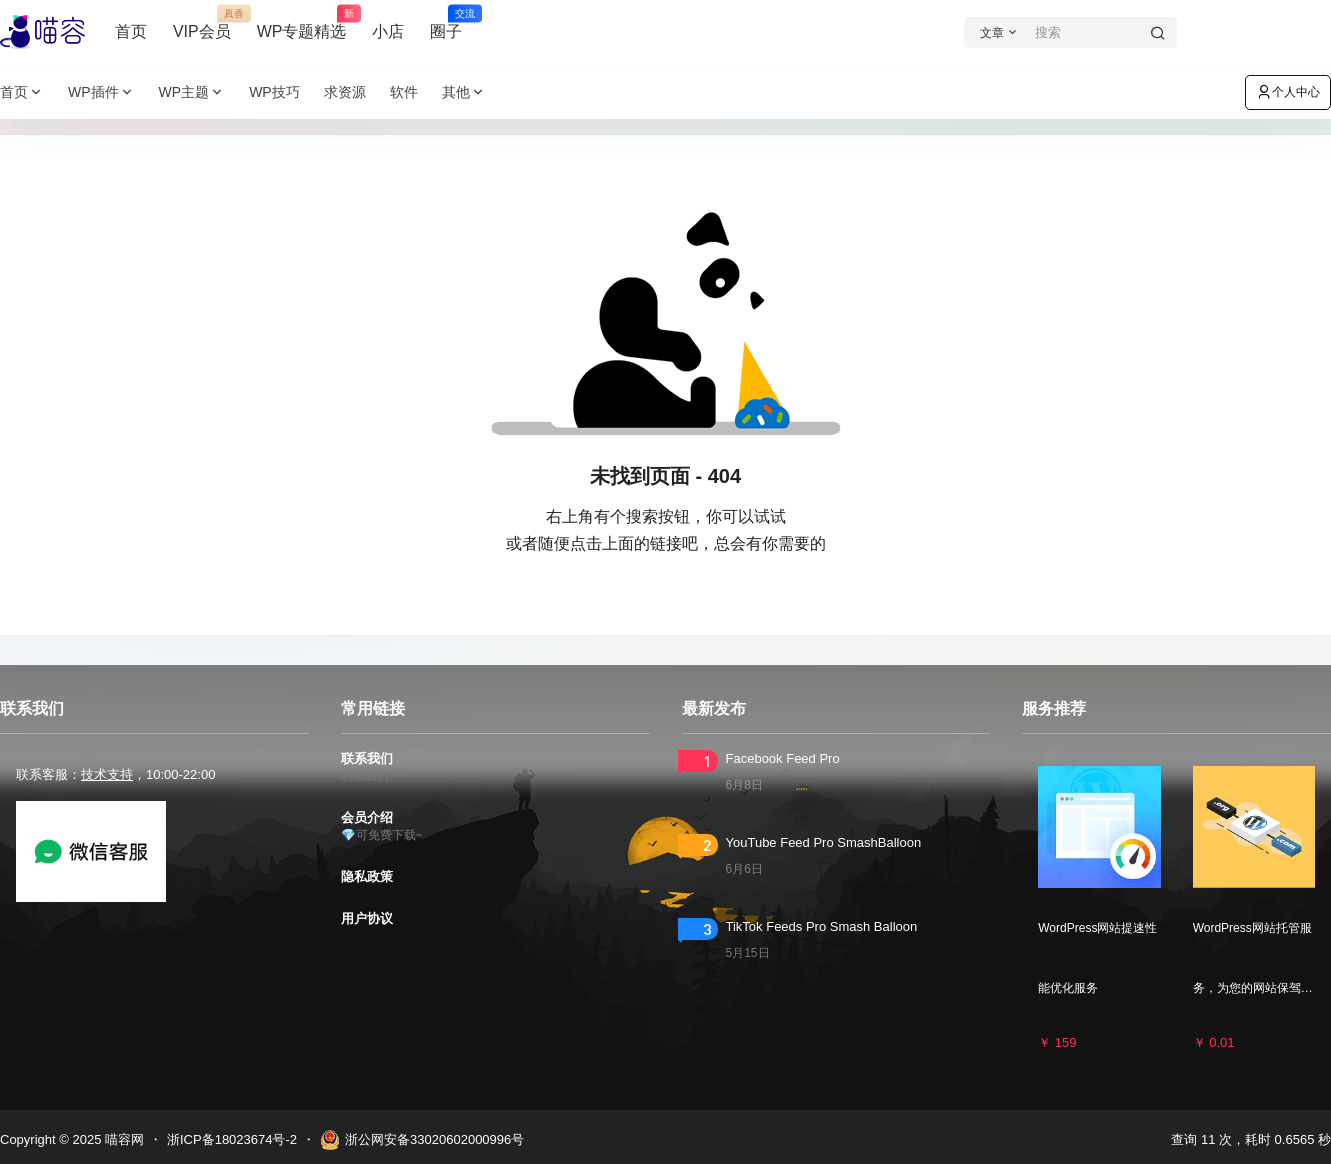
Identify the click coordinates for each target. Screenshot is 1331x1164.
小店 (388, 31)
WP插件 (101, 92)
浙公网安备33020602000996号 (422, 1140)
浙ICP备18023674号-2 (232, 1139)
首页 (131, 31)
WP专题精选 (302, 23)
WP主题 (192, 92)
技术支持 (107, 774)
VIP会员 (202, 23)
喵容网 (122, 1139)
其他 (464, 92)
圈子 (446, 23)
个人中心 (1288, 92)
